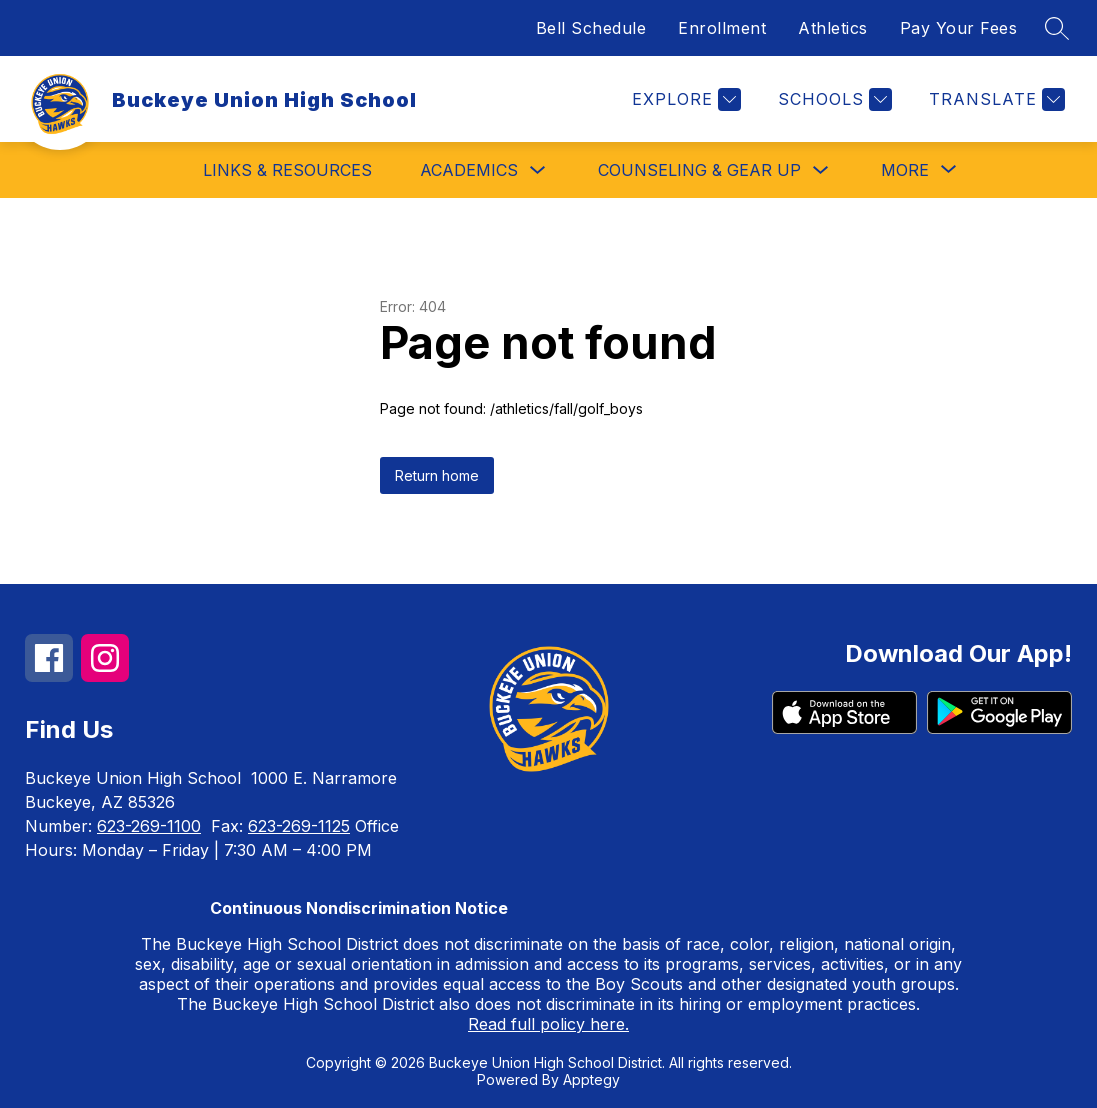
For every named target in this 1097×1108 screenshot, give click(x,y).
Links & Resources (287, 170)
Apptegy (591, 1079)
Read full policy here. (548, 1024)
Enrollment (722, 28)
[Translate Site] (994, 99)
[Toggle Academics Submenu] (538, 170)
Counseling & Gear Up (699, 170)
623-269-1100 (149, 826)
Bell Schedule (591, 28)
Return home (437, 475)
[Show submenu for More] (905, 170)
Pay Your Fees (959, 28)
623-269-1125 (299, 826)
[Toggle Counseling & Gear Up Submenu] (821, 170)
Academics (469, 170)
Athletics (833, 28)
